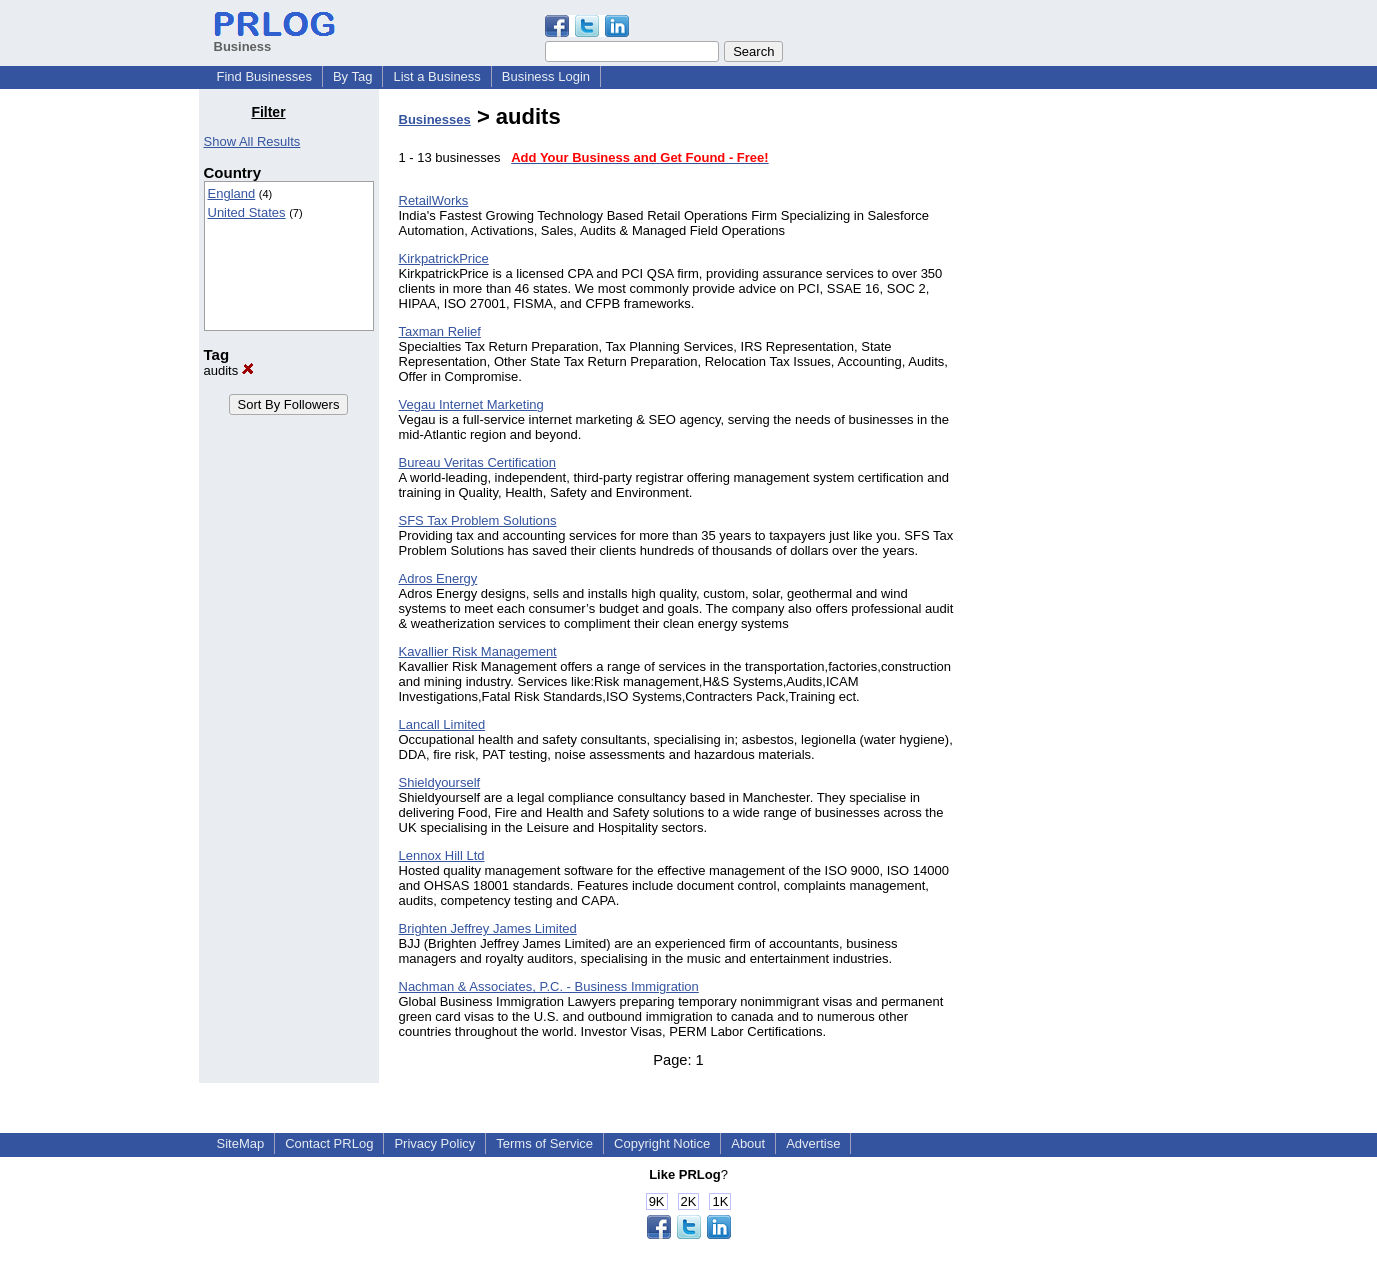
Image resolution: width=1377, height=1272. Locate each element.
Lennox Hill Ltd (442, 855)
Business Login (546, 76)
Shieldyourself (440, 782)
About (748, 1143)
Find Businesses (264, 76)
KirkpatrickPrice (444, 258)
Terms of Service (544, 1143)
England (232, 193)
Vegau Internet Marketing (471, 404)
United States (247, 212)
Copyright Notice (662, 1143)
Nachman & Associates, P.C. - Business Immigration (549, 986)
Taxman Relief (440, 331)
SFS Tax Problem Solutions (478, 520)
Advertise (813, 1143)
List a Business (436, 76)
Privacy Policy (434, 1143)
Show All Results (252, 141)
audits (229, 370)
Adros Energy (438, 578)
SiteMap (241, 1143)
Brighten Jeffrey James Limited (488, 928)
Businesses (435, 119)
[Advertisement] (1076, 404)
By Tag (353, 76)
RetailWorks (434, 200)
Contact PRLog (329, 1143)
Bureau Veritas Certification (478, 462)
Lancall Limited (442, 724)
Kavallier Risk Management (478, 651)
